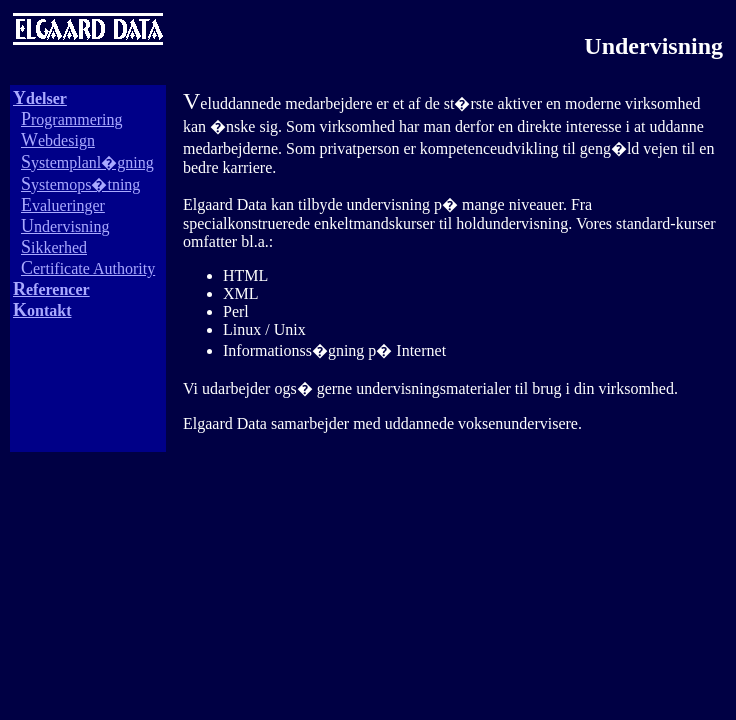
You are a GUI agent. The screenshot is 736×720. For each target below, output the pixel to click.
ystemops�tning (80, 184)
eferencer (51, 289)
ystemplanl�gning (87, 162)
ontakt (42, 310)
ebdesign (58, 140)
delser (40, 98)
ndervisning (65, 226)
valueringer (63, 205)
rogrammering (72, 119)
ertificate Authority (88, 268)
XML (241, 293)
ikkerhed (54, 247)
